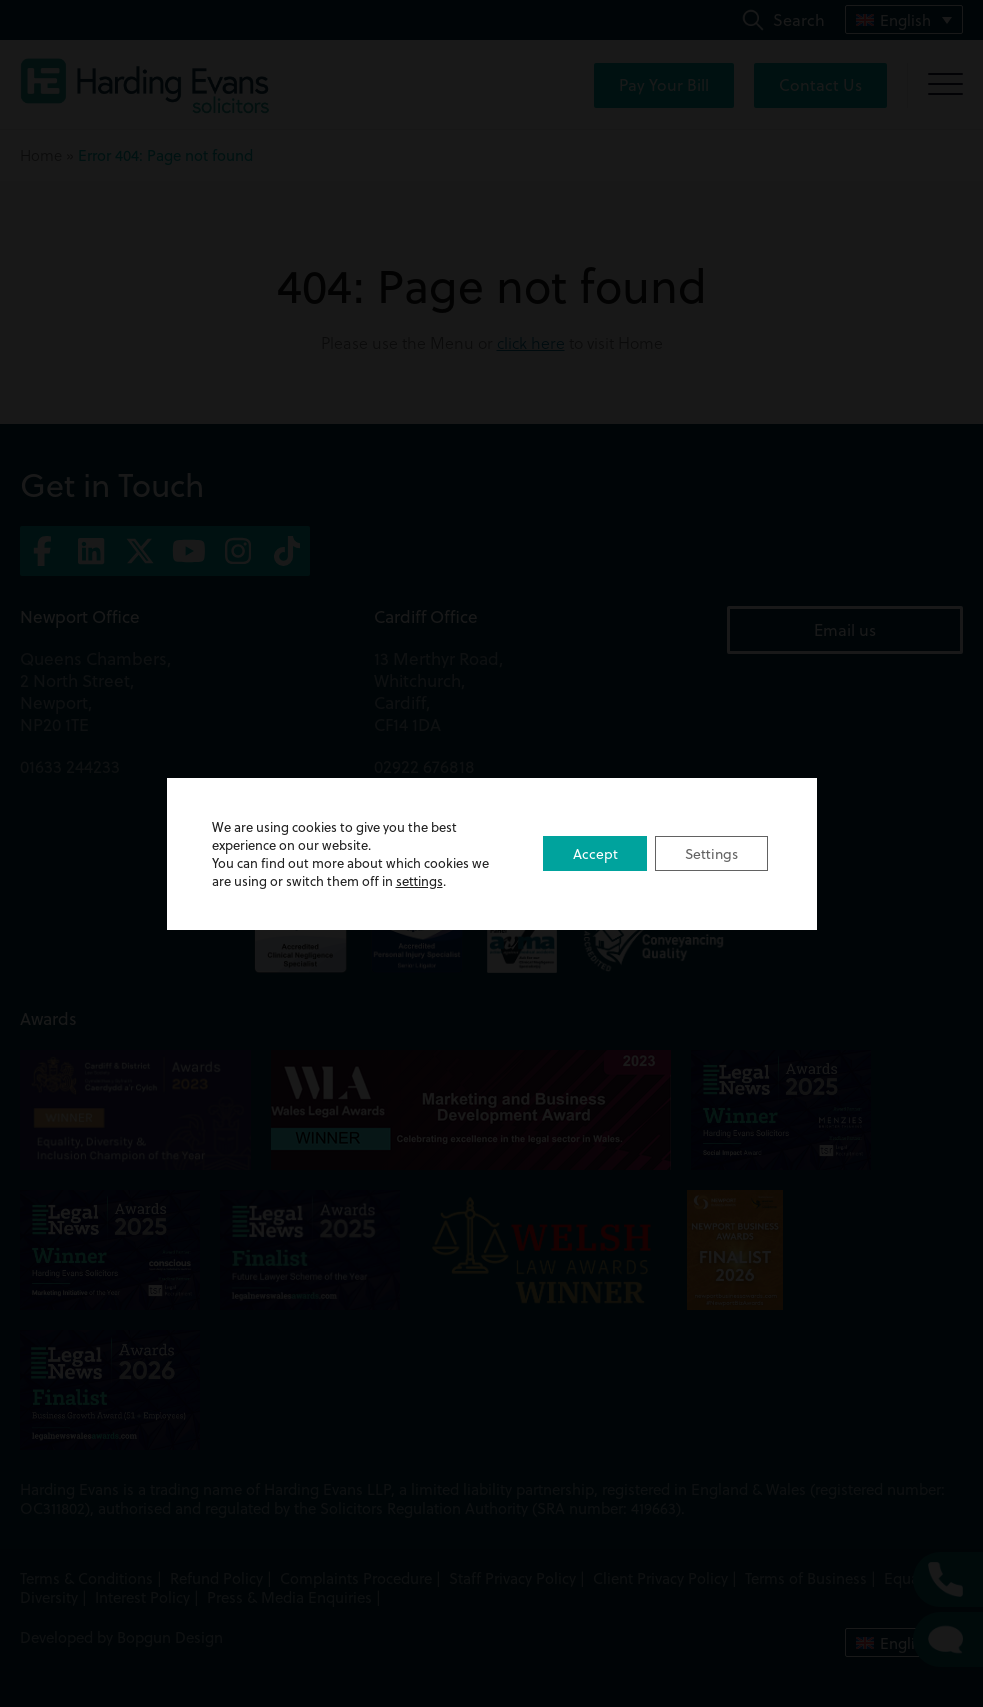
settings (419, 881)
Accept (593, 854)
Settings (711, 854)
